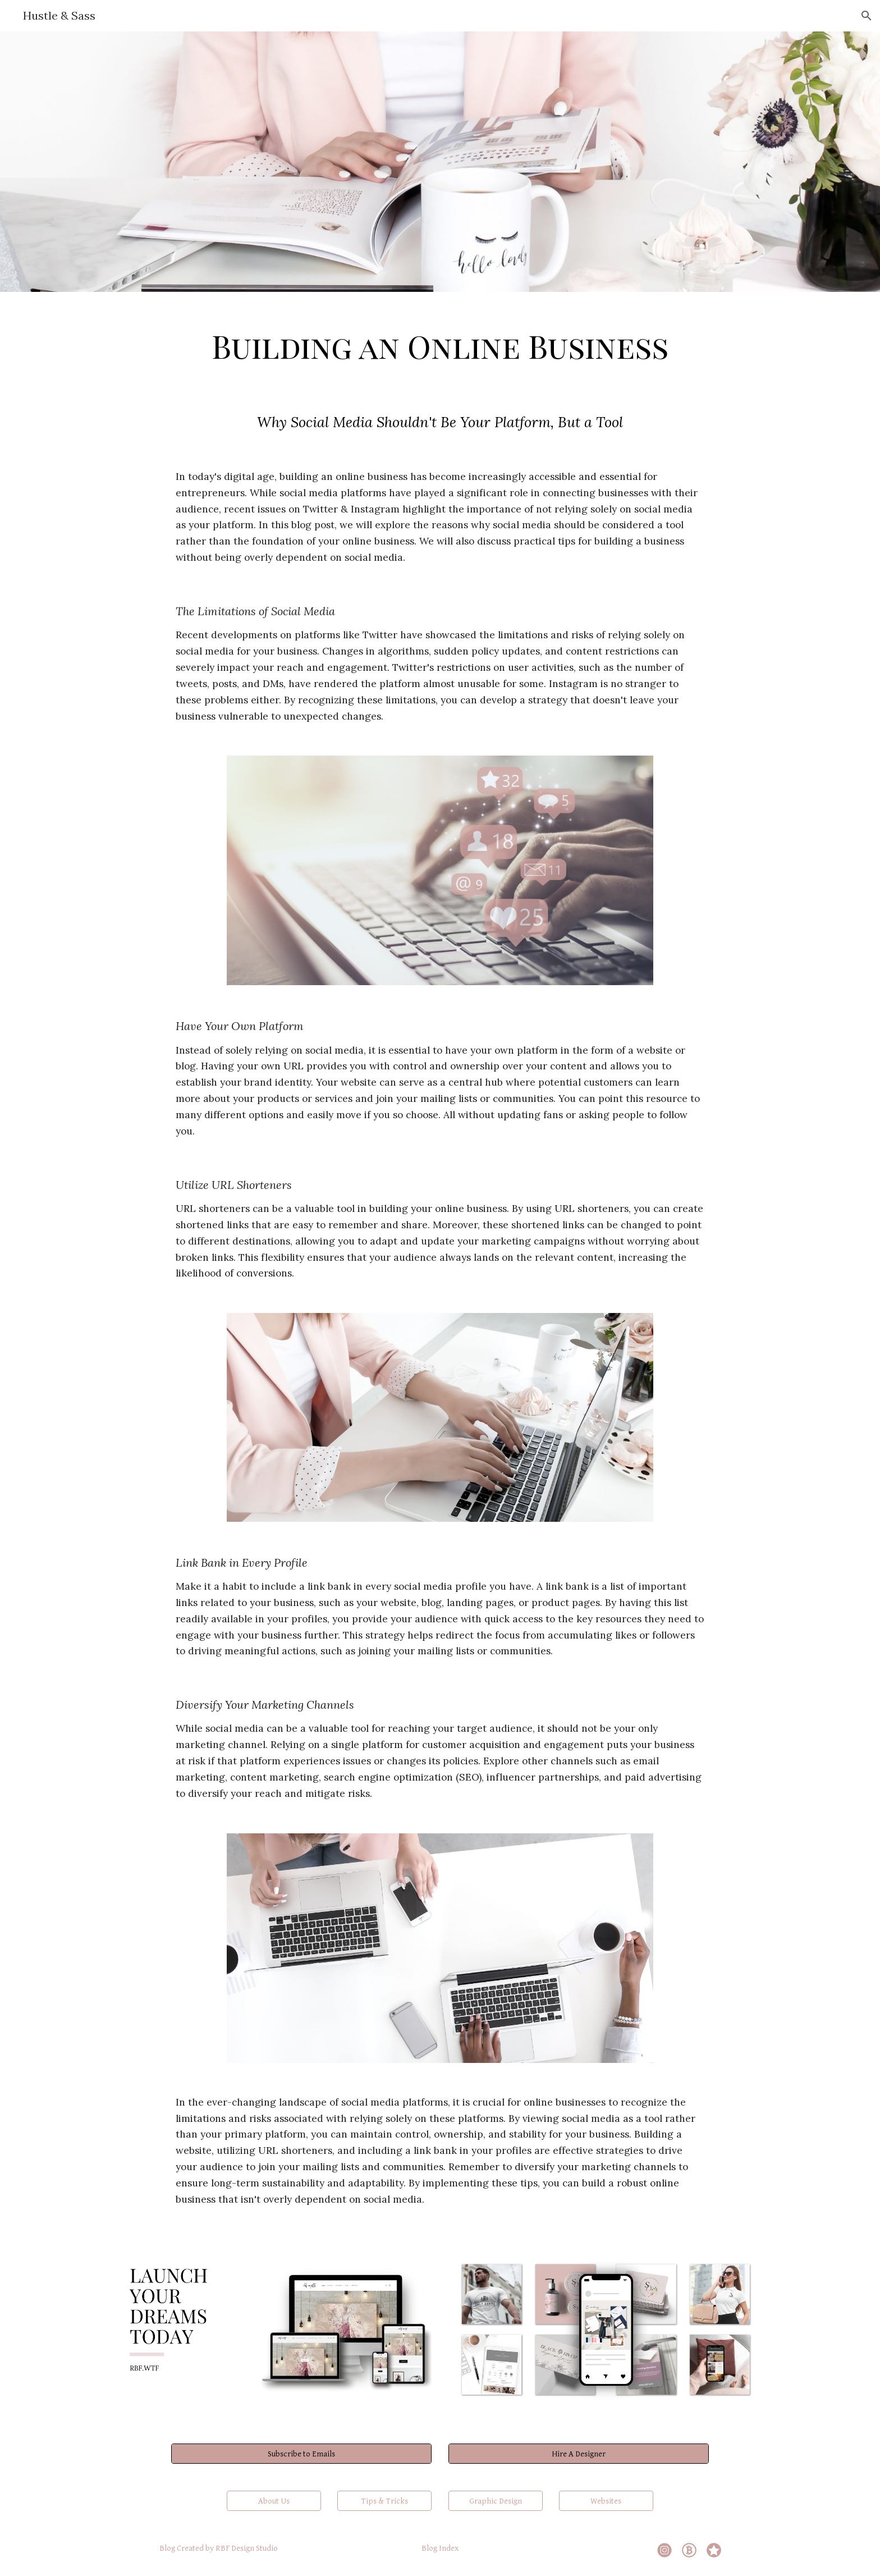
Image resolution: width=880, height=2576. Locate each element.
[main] (440, 343)
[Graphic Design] (495, 2501)
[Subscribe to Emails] (301, 2454)
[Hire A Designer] (578, 2454)
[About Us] (273, 2501)
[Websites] (606, 2501)
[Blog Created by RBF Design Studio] (218, 2548)
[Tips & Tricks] (384, 2501)
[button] (866, 15)
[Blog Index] (440, 2548)
